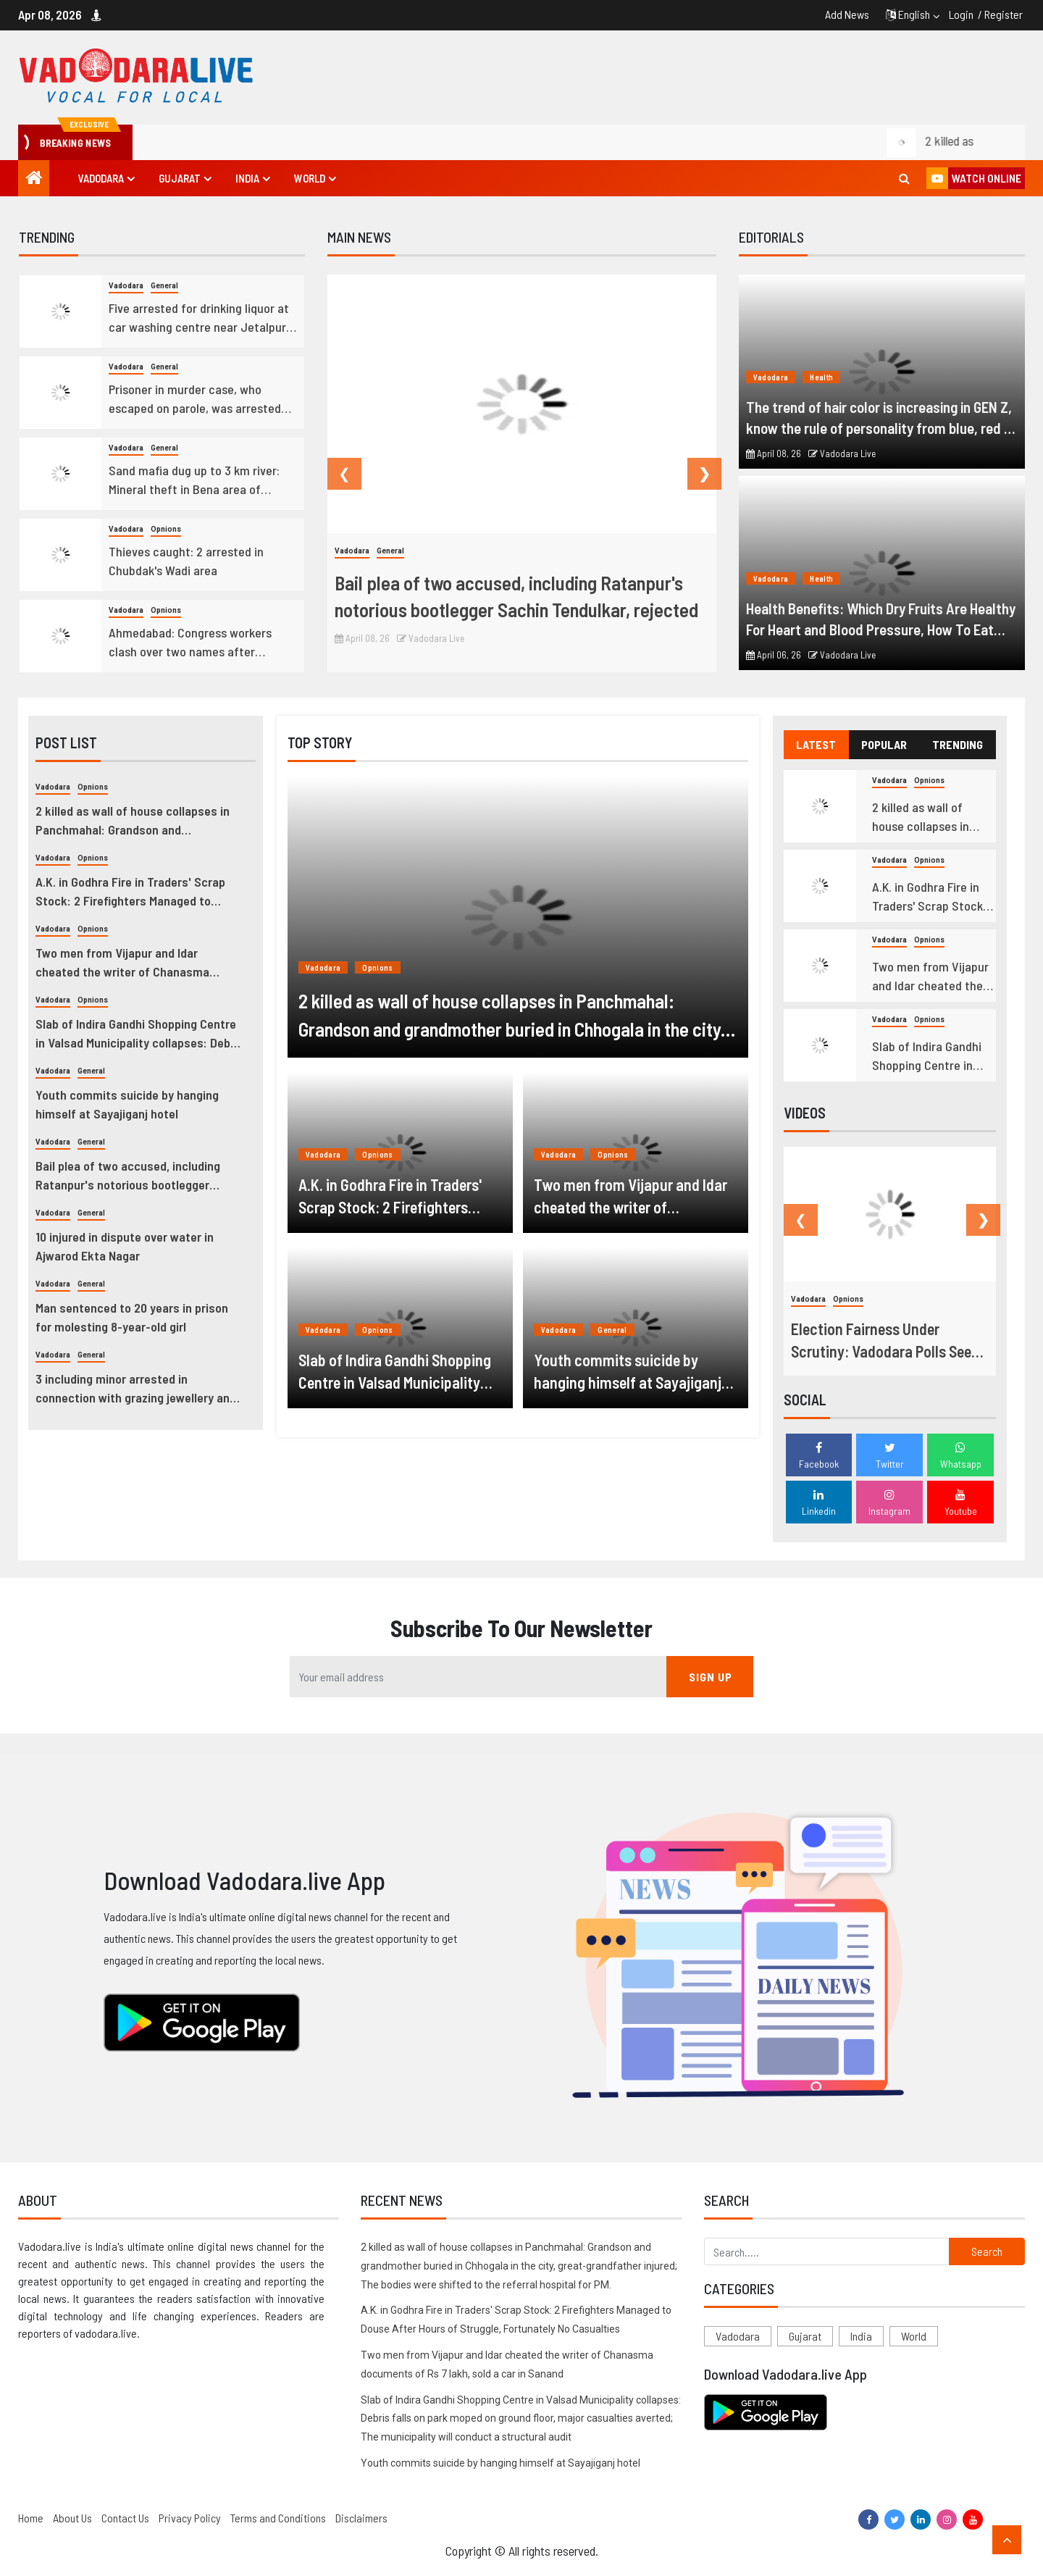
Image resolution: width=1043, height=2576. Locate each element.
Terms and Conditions (278, 2518)
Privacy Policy (190, 2518)
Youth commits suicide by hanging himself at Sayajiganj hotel (127, 1104)
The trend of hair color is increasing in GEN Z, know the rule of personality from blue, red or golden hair (881, 418)
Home (30, 2518)
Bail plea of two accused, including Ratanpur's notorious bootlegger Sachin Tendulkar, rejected (516, 596)
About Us (72, 2518)
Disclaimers (361, 2518)
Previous (334, 474)
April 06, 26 (773, 655)
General (164, 286)
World (309, 178)
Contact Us (125, 2518)
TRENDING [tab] (957, 744)
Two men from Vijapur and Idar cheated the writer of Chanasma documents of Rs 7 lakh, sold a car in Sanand (134, 963)
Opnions (166, 529)
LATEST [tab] (816, 744)
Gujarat (180, 178)
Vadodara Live (430, 638)
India (247, 178)
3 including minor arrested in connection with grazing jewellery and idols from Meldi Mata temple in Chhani (137, 1389)
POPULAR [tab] (884, 744)
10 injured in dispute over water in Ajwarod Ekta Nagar (124, 1246)
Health (821, 377)
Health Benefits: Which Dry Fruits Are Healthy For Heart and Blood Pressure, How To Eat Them (880, 619)
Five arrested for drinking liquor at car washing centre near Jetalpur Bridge (199, 318)
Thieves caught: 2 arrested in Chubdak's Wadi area (186, 560)
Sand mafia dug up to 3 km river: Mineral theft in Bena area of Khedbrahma (194, 480)
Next (694, 474)
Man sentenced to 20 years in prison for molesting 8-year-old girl (131, 1317)
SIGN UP (710, 1677)
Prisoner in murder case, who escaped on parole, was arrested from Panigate (195, 399)
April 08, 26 (362, 638)
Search (986, 2251)
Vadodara (101, 178)
